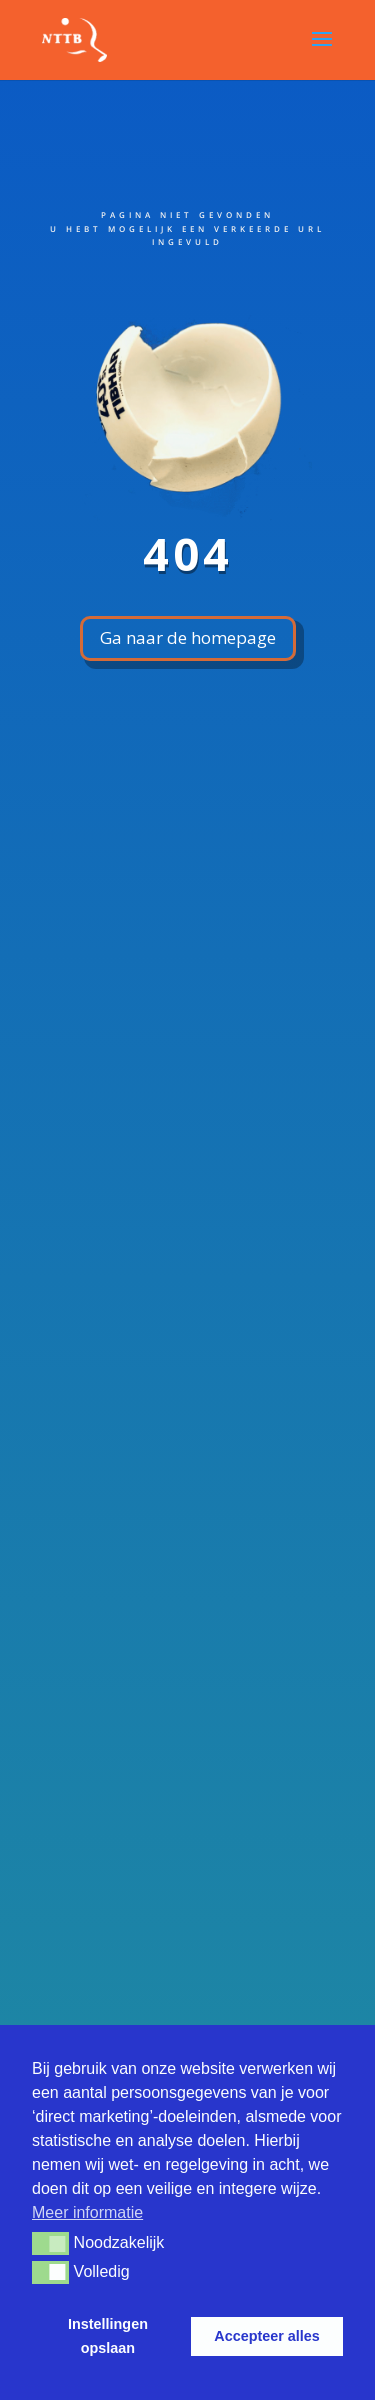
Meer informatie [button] (87, 2212)
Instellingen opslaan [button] (108, 2336)
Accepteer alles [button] (267, 2336)
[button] (50, 2243)
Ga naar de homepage (188, 637)
